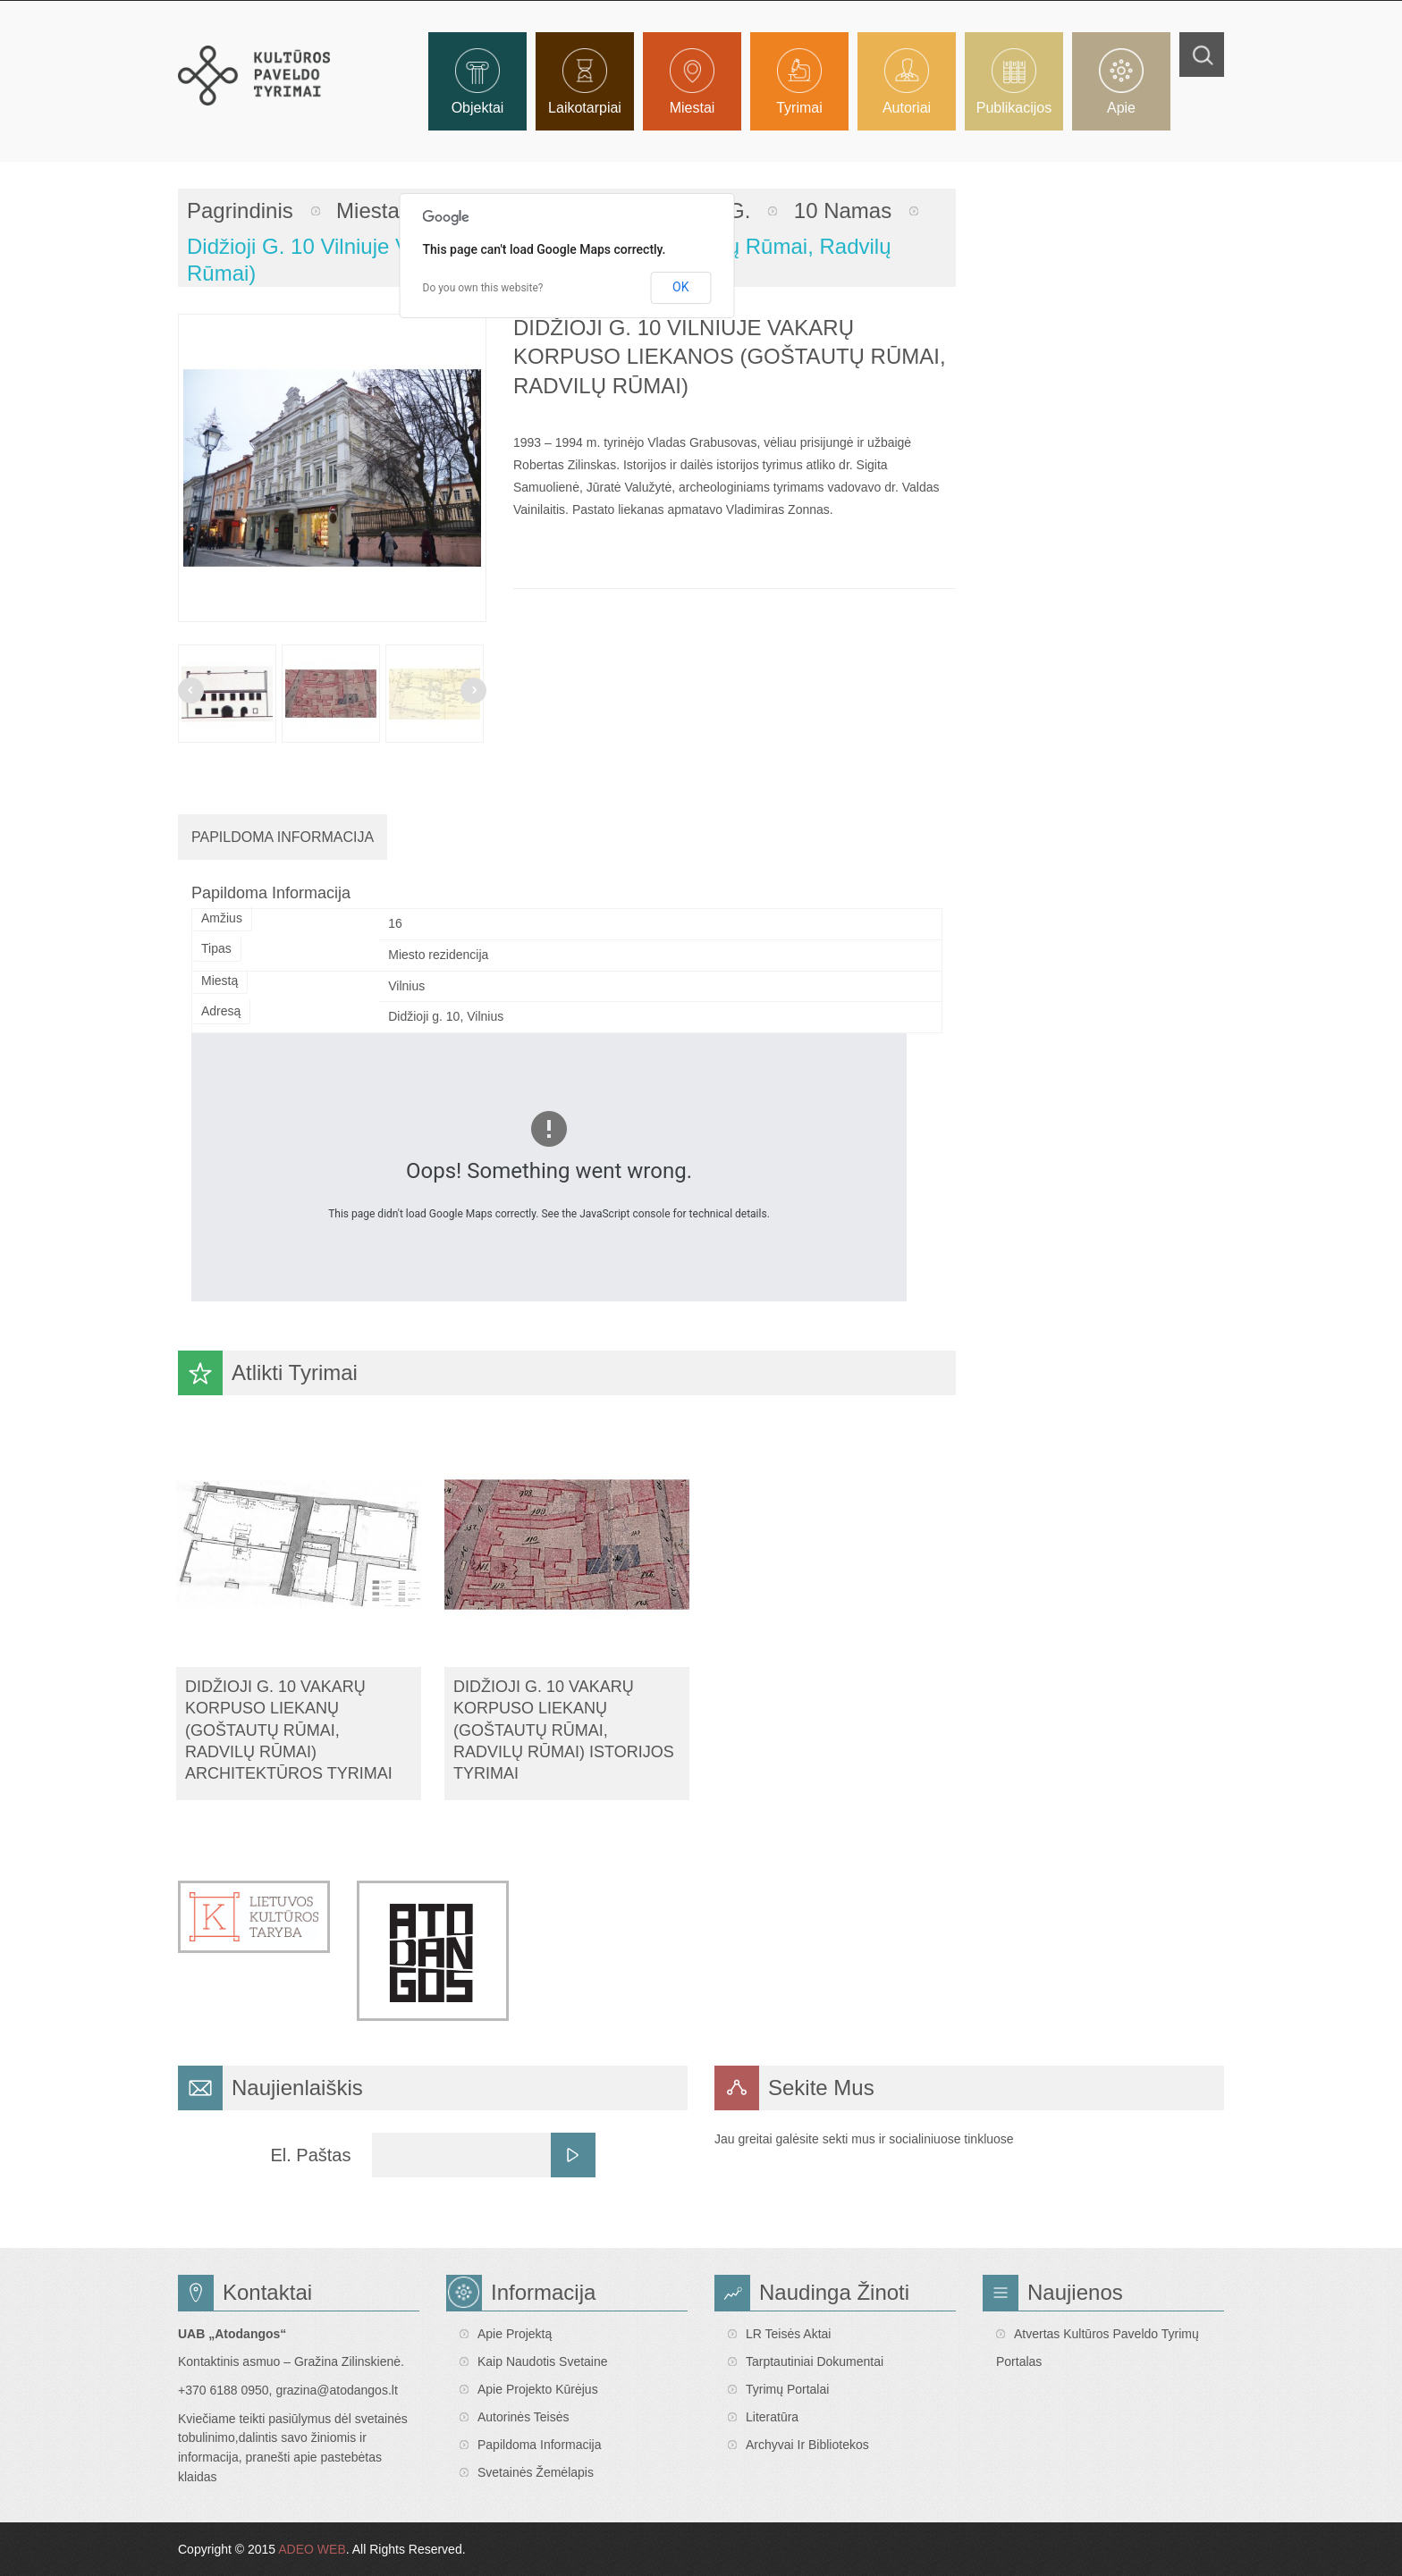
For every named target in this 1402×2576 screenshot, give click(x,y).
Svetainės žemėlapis (535, 2472)
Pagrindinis (240, 210)
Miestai (370, 210)
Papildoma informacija (539, 2444)
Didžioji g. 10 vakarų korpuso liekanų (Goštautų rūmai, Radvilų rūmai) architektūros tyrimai (289, 1730)
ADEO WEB (311, 2549)
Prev (191, 690)
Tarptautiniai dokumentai (814, 2361)
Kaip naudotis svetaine (542, 2361)
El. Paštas (310, 2155)
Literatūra (772, 2417)
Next (473, 690)
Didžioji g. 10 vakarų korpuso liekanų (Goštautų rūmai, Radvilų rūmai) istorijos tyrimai (563, 1730)
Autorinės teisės (523, 2417)
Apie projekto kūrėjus (537, 2389)
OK (680, 287)
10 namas (842, 210)
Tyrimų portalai (787, 2389)
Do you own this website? (483, 288)
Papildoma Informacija (282, 837)
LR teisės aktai (788, 2334)
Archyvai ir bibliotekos (807, 2444)
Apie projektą (514, 2334)
